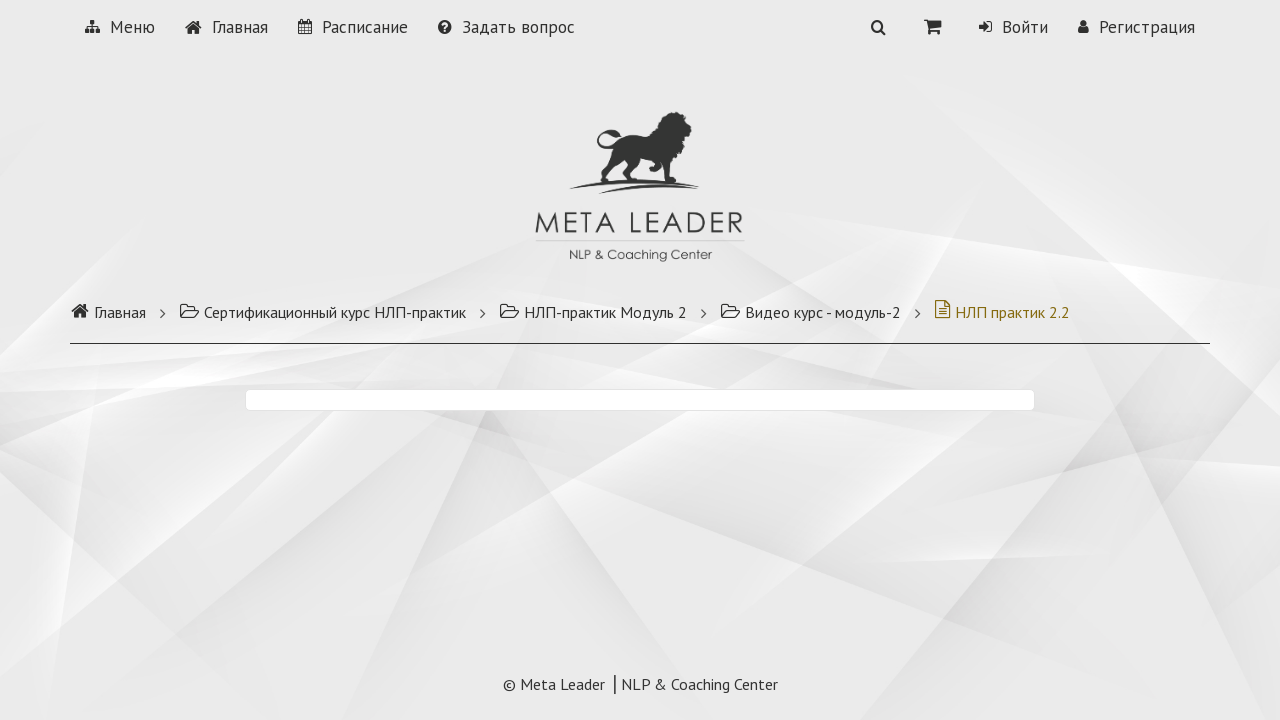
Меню (120, 27)
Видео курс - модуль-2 (810, 312)
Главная (226, 27)
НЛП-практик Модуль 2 (593, 312)
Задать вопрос (506, 27)
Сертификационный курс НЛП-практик (322, 312)
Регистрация (1136, 27)
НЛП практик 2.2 (1002, 312)
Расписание (353, 27)
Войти (1013, 27)
